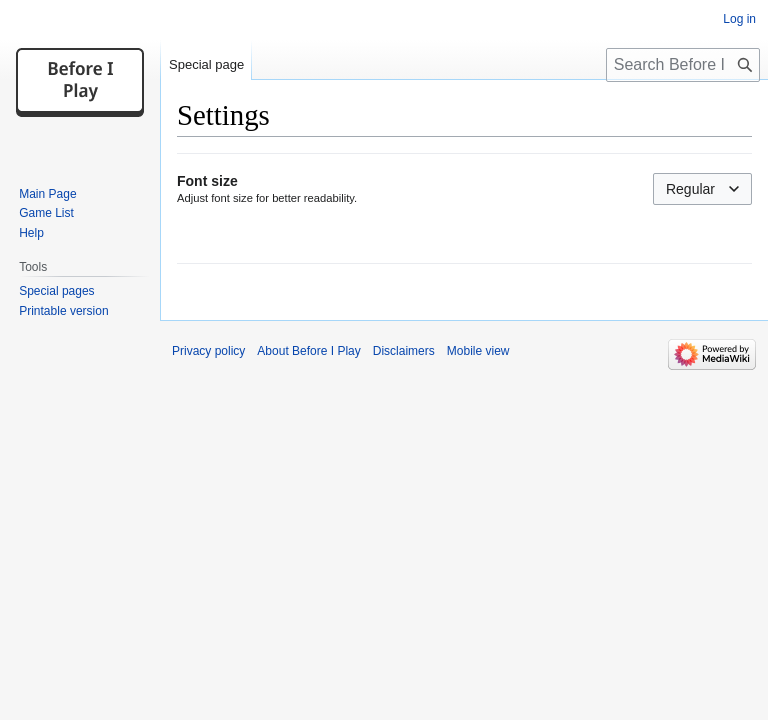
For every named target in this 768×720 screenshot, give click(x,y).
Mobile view (478, 351)
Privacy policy (208, 351)
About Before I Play (308, 351)
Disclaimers (404, 351)
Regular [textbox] (690, 189)
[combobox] (702, 189)
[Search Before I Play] (683, 65)
